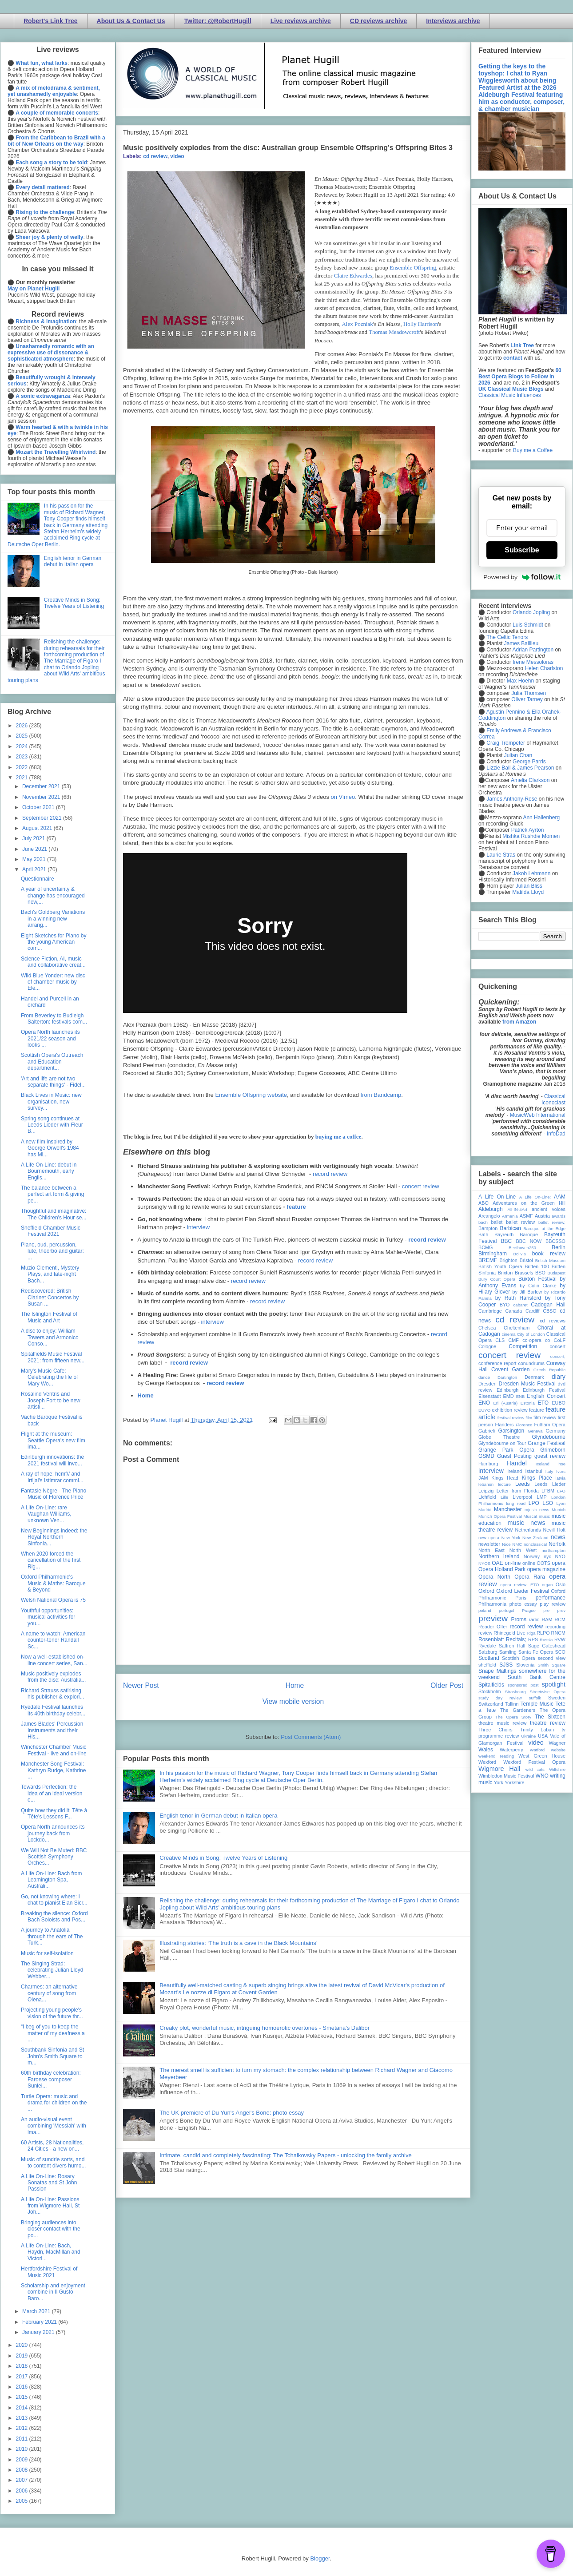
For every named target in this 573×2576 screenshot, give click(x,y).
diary (558, 1376)
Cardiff (532, 1311)
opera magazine (546, 1569)
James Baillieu (521, 643)
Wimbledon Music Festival (506, 1775)
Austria (542, 1216)
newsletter (489, 1544)
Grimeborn (552, 1450)
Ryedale (487, 1645)
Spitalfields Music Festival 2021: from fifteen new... (52, 1357)
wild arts (535, 1769)
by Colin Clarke (538, 1285)
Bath (483, 1234)
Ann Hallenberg (541, 817)
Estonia (528, 1403)
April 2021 (35, 869)
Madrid (484, 1509)
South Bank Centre (536, 1677)
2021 (22, 777)
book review (548, 1253)
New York (511, 1537)
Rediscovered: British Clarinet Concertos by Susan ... (50, 1297)
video (177, 156)
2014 (22, 2408)
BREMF (487, 1260)
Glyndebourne (548, 1437)
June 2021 (35, 849)
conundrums (531, 1363)
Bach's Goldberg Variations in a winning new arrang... (53, 918)
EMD (508, 1396)
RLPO (543, 1632)
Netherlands (528, 1529)
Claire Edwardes (353, 275)
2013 (22, 2418)
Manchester (508, 1509)
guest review (549, 1456)
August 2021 (38, 828)
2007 (22, 2480)
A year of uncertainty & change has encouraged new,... (53, 895)
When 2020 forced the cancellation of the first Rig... (50, 1560)
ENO (484, 1403)
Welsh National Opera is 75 (53, 1600)
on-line (513, 1563)
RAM (546, 1619)
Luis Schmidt (528, 625)
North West (523, 1550)
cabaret (520, 1304)
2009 (22, 2460)
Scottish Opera (518, 1658)
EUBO (558, 1402)
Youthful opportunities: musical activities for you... (48, 1617)
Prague (529, 1610)
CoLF (559, 1340)
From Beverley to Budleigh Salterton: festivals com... (54, 1018)
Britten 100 (537, 1266)
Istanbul (533, 1471)
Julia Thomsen (528, 693)
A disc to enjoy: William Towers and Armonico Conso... (50, 1337)
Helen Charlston (544, 668)
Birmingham (492, 1253)
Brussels (524, 1272)
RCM (559, 1619)
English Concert (546, 1396)
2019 (22, 2356)
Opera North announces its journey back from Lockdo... (52, 1833)
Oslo (560, 1584)
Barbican (510, 1228)
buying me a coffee (338, 1136)
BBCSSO (555, 1241)
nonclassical (535, 1544)
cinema (509, 1334)
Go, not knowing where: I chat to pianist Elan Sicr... (54, 1899)
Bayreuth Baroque (516, 1234)
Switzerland (490, 1704)
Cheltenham (516, 1327)
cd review (155, 156)
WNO (542, 1776)
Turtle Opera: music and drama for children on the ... (54, 2102)
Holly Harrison (420, 324)
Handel (516, 1463)
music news (526, 1522)
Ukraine (528, 1736)
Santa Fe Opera (535, 1652)
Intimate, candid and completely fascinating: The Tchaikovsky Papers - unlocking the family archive (285, 2155)
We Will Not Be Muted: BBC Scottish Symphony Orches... (54, 1856)
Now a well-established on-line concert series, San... (54, 1660)
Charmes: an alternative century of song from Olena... (49, 1993)
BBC (506, 1241)
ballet (496, 1222)
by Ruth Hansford (518, 1298)
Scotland (488, 1658)
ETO (543, 1403)
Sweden (556, 1697)
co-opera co (536, 1340)
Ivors (560, 1471)
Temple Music (537, 1704)
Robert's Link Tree (51, 20)
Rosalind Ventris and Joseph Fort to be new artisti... (50, 1400)
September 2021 (42, 818)
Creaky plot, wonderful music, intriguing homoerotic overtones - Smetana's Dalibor (264, 2027)
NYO (560, 1556)
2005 (22, 2501)
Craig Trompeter (505, 743)
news (557, 1536)
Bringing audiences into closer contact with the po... (50, 2229)
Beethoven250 (522, 1247)
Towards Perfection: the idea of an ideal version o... (51, 1793)
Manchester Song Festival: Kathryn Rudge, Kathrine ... (53, 1770)
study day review (500, 1697)
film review (544, 1417)
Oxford (486, 1591)
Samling (508, 1652)
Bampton (487, 1228)
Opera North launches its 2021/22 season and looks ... (50, 1038)
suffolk (535, 1697)
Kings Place (537, 1478)
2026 (22, 725)
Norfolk (557, 1544)
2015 (22, 2397)
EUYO (484, 1410)
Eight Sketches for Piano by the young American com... (53, 942)
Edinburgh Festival (544, 1390)
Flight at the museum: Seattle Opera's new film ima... (53, 1440)
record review (330, 1174)
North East (491, 1550)
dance (484, 1377)
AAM (559, 1197)
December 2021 (42, 786)
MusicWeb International (537, 1115)
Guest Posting (514, 1456)
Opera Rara (529, 1577)
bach (483, 1222)
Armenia (510, 1216)
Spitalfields (491, 1685)
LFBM (547, 1490)
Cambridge (490, 1311)
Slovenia (525, 1664)
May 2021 (34, 859)
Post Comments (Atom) (311, 1737)
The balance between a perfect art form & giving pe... (52, 1194)
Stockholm (489, 1691)
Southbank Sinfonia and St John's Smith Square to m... (52, 2056)
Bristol (526, 1260)
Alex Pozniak (357, 324)
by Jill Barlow (527, 1291)
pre (546, 1610)
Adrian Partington (532, 650)
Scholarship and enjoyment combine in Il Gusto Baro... (53, 2292)
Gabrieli (486, 1430)
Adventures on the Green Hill (529, 1203)
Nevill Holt (554, 1529)
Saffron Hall (512, 1645)
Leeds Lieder (549, 1484)
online (528, 1563)
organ (547, 1584)
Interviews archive (453, 20)
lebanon (485, 1484)
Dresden (487, 1383)
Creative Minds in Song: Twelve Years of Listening (223, 1857)
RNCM (558, 1632)
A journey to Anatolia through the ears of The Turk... (52, 1936)
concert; (557, 1356)
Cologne (487, 1346)
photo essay (523, 1604)
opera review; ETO (519, 1584)
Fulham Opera (550, 1424)
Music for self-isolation (47, 1953)
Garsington (511, 1431)
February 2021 (40, 2322)
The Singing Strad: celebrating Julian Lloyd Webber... (52, 1970)
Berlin (558, 1247)
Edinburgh (507, 1390)
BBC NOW (529, 1241)
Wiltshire (557, 1769)
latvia (560, 1478)
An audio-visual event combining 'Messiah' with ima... (53, 2125)
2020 (22, 2345)
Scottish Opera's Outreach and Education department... (52, 1061)
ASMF (526, 1216)
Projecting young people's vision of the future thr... (52, 2013)
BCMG (485, 1247)
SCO (560, 1652)
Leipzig (485, 1490)
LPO (534, 1503)
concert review (420, 1186)
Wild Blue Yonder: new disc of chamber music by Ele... (53, 982)
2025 (22, 736)
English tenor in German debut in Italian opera (218, 1815)
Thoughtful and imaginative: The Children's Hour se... (53, 1214)
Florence (524, 1424)
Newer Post (141, 1685)
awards (558, 1216)
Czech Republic (549, 1369)
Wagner (557, 1743)
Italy (549, 1471)
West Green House (541, 1755)
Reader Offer (492, 1626)
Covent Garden (510, 1369)
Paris (520, 1597)
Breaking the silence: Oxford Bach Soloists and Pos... (54, 1916)
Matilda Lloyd (528, 892)
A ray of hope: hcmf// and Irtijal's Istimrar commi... (52, 1477)
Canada (513, 1311)
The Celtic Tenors (507, 637)
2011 (22, 2439)
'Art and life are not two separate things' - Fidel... (53, 1082)
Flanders (504, 1424)
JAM (483, 1478)
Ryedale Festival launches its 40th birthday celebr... (53, 1710)
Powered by (522, 576)
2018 (22, 2366)
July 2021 (34, 838)
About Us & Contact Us (131, 20)
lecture (504, 1484)
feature (296, 1206)
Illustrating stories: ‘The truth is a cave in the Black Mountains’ (238, 1943)
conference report (497, 1363)
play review (552, 1604)
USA (543, 1736)
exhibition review (509, 1410)
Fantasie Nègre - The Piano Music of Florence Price (53, 1494)
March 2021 (37, 2311)
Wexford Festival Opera (534, 1762)
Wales (485, 1749)
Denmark (534, 1377)
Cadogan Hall (548, 1305)
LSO (547, 1503)
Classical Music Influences (509, 395)
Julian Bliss (529, 886)
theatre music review (502, 1723)
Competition (523, 1346)
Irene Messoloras (533, 662)
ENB (520, 1396)
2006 (22, 2491)
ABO (483, 1203)
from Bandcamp (381, 1095)
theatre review (547, 1723)
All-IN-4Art (517, 1209)
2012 (22, 2428)
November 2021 (42, 797)
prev (561, 1610)
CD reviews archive (378, 20)
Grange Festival (546, 1443)
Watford (537, 1749)
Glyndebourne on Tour (502, 1443)
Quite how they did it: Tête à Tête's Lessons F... (54, 1813)
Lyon (561, 1503)
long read (515, 1503)
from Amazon (519, 1022)
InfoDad (556, 1134)
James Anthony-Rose (511, 799)
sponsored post (523, 1685)
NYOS (484, 1563)
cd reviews (552, 1320)
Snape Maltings (497, 1671)
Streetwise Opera (547, 1691)
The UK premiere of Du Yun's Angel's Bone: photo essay (231, 2112)
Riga (531, 1633)
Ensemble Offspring (413, 267)
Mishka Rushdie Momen (531, 836)
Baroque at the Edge (544, 1228)
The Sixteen (550, 1717)
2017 (22, 2377)
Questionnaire (37, 879)
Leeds (522, 1484)
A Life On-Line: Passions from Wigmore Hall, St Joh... (50, 2205)
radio (534, 1619)
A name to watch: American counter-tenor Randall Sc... (53, 1640)
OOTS (543, 1563)
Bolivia (519, 1253)
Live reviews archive (301, 20)
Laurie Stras (500, 855)
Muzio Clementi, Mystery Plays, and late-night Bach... (50, 1274)
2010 (22, 2449)
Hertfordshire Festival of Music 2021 (49, 2272)
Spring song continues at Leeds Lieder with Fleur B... (52, 1125)
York (498, 1782)
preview (493, 1618)
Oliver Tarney (526, 699)
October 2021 (39, 807)
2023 (22, 757)
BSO (540, 1272)
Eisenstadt (489, 1396)
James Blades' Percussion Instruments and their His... (52, 1730)
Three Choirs (495, 1729)
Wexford (487, 1762)
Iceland (542, 1463)
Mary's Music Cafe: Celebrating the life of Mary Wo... (49, 1377)
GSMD (486, 1456)
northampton (553, 1550)
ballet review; (551, 1222)
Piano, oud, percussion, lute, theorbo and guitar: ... (52, 1251)
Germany (555, 1430)
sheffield (487, 1664)
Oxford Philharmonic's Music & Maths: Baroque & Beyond (53, 1583)
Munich (558, 1509)
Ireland (514, 1471)
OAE (497, 1563)
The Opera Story (513, 1717)
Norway (532, 1556)
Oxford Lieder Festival (522, 1591)
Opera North (494, 1577)
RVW (559, 1639)
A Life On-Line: (535, 1197)
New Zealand (535, 1537)
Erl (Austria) (505, 1403)
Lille (504, 1497)
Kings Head (504, 1478)
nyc (547, 1556)
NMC (517, 1544)
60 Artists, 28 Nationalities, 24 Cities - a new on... (52, 2145)
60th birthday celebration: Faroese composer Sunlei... (51, 2079)
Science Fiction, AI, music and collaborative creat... (53, 962)
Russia (546, 1639)
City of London (531, 1334)
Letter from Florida (518, 1490)
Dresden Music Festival (527, 1384)
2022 (22, 767)
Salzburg (487, 1652)
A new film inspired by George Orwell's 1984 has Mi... (50, 1148)
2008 (22, 2470)
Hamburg (488, 1463)
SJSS (506, 1665)
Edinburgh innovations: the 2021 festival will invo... (52, 1460)
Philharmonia (492, 1604)
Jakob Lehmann (531, 873)
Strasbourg (515, 1691)
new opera (488, 1537)
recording (555, 1626)
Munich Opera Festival (500, 1516)
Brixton (505, 1272)
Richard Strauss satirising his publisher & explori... (52, 1693)
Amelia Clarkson (530, 780)
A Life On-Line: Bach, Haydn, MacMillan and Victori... (50, 2252)
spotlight (553, 1684)
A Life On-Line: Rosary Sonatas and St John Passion (49, 2182)
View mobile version (293, 1701)
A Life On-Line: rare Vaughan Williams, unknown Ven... (46, 1514)
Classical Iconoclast (553, 1099)
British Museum (550, 1260)
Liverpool (522, 1497)
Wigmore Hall (499, 1768)
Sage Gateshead (546, 1645)
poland (484, 1610)
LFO (561, 1490)
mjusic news (537, 1509)
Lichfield (487, 1497)
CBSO (550, 1311)
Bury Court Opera (496, 1279)
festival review (511, 1417)
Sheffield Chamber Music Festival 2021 (50, 1231)
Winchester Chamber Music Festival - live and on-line (54, 1750)
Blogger (320, 2558)
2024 (22, 746)
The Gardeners (517, 1710)
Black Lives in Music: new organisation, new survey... (51, 1101)
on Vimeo (343, 797)
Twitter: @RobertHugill (217, 20)
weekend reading (496, 1756)
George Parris (529, 761)
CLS (500, 1340)
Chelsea (487, 1327)
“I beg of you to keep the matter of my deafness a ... (53, 2033)
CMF (514, 1340)
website (558, 1749)
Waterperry (511, 1749)
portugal (506, 1610)
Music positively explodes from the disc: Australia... (53, 1677)
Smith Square (551, 1665)
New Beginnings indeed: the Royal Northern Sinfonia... (54, 1537)
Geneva (535, 1431)
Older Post (446, 1685)
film (528, 1417)
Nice (506, 1544)
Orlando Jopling (531, 612)
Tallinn (512, 1704)
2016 (22, 2387)
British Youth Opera (500, 1266)
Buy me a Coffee (533, 450)
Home (146, 1395)
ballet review (520, 1222)
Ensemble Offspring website (251, 1095)
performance (550, 1598)
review (485, 1632)
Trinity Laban (537, 1729)
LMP (541, 1497)
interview (198, 1227)
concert (557, 1346)
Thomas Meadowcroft (394, 332)
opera (558, 1563)
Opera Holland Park (501, 1569)
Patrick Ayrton (527, 830)
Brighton (508, 1260)
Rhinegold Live (509, 1632)
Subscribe (522, 550)
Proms (518, 1619)
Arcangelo (489, 1216)
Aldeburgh (490, 1209)
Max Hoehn (520, 681)
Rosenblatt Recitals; (502, 1639)
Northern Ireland (499, 1556)
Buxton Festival (537, 1279)
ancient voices (548, 1209)
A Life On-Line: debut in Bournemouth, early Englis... (48, 1171)
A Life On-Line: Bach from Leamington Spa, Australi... (51, 1879)
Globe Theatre (499, 1437)
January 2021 (39, 2332)
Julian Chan (518, 755)
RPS (533, 1639)
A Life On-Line (497, 1197)
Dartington (507, 1377)
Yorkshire (515, 1782)
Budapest (556, 1272)
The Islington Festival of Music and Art (49, 1317)
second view (551, 1658)
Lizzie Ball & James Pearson (520, 768)
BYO (505, 1304)
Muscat (530, 1516)
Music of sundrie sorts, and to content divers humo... (53, 2162)
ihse (561, 1463)
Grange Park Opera (506, 1450)
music (544, 1516)
